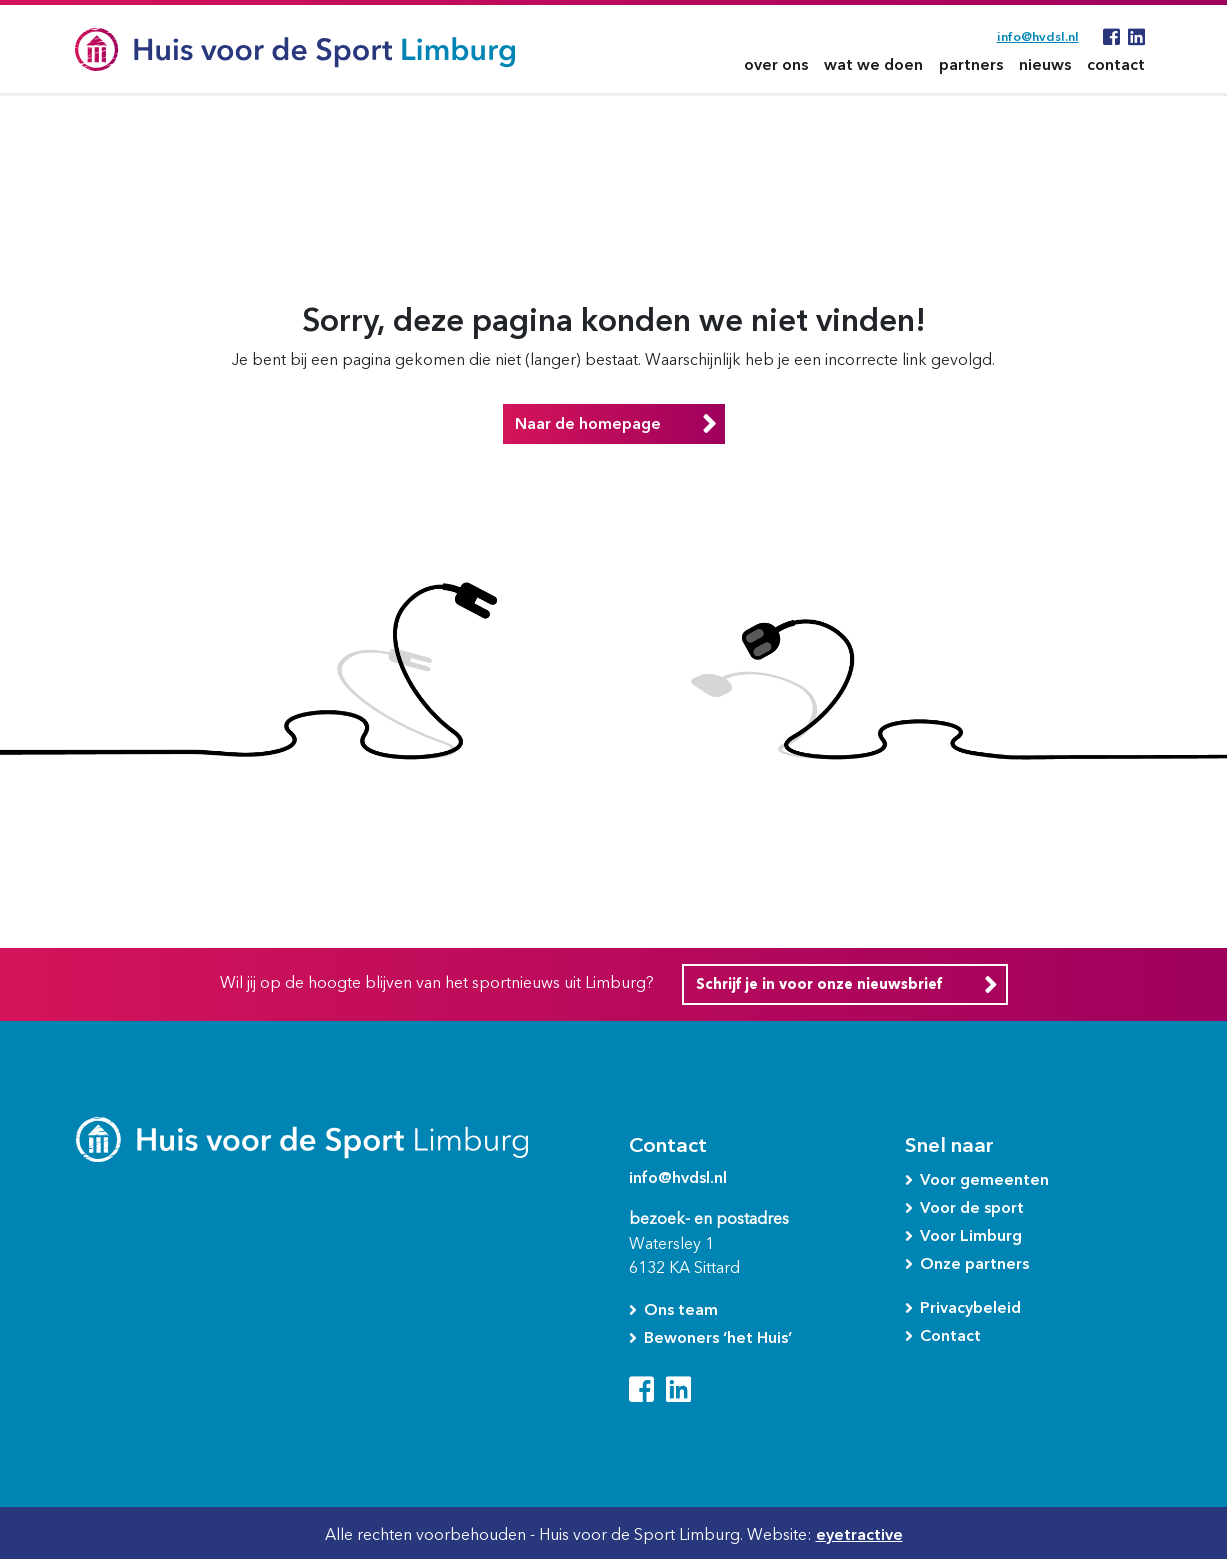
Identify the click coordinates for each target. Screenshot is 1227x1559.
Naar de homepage (588, 423)
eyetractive (859, 1534)
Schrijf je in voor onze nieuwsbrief (819, 984)
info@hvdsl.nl (1038, 36)
